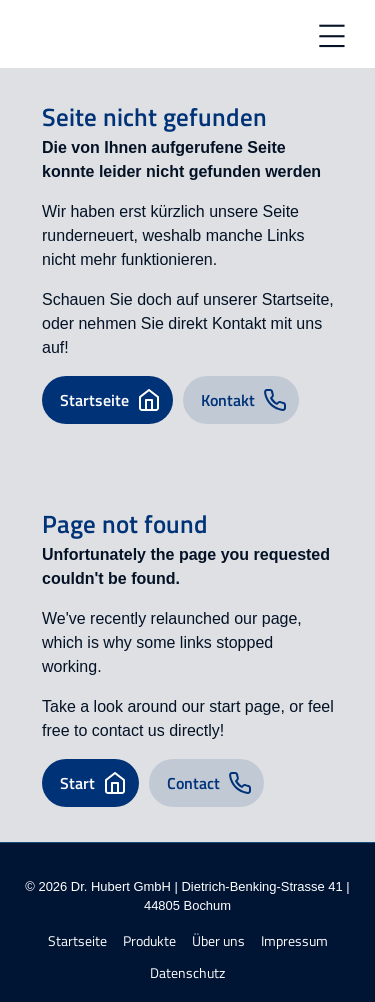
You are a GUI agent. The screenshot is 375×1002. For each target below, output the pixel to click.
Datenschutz (187, 973)
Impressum (294, 941)
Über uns (218, 941)
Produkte (149, 941)
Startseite (77, 941)
